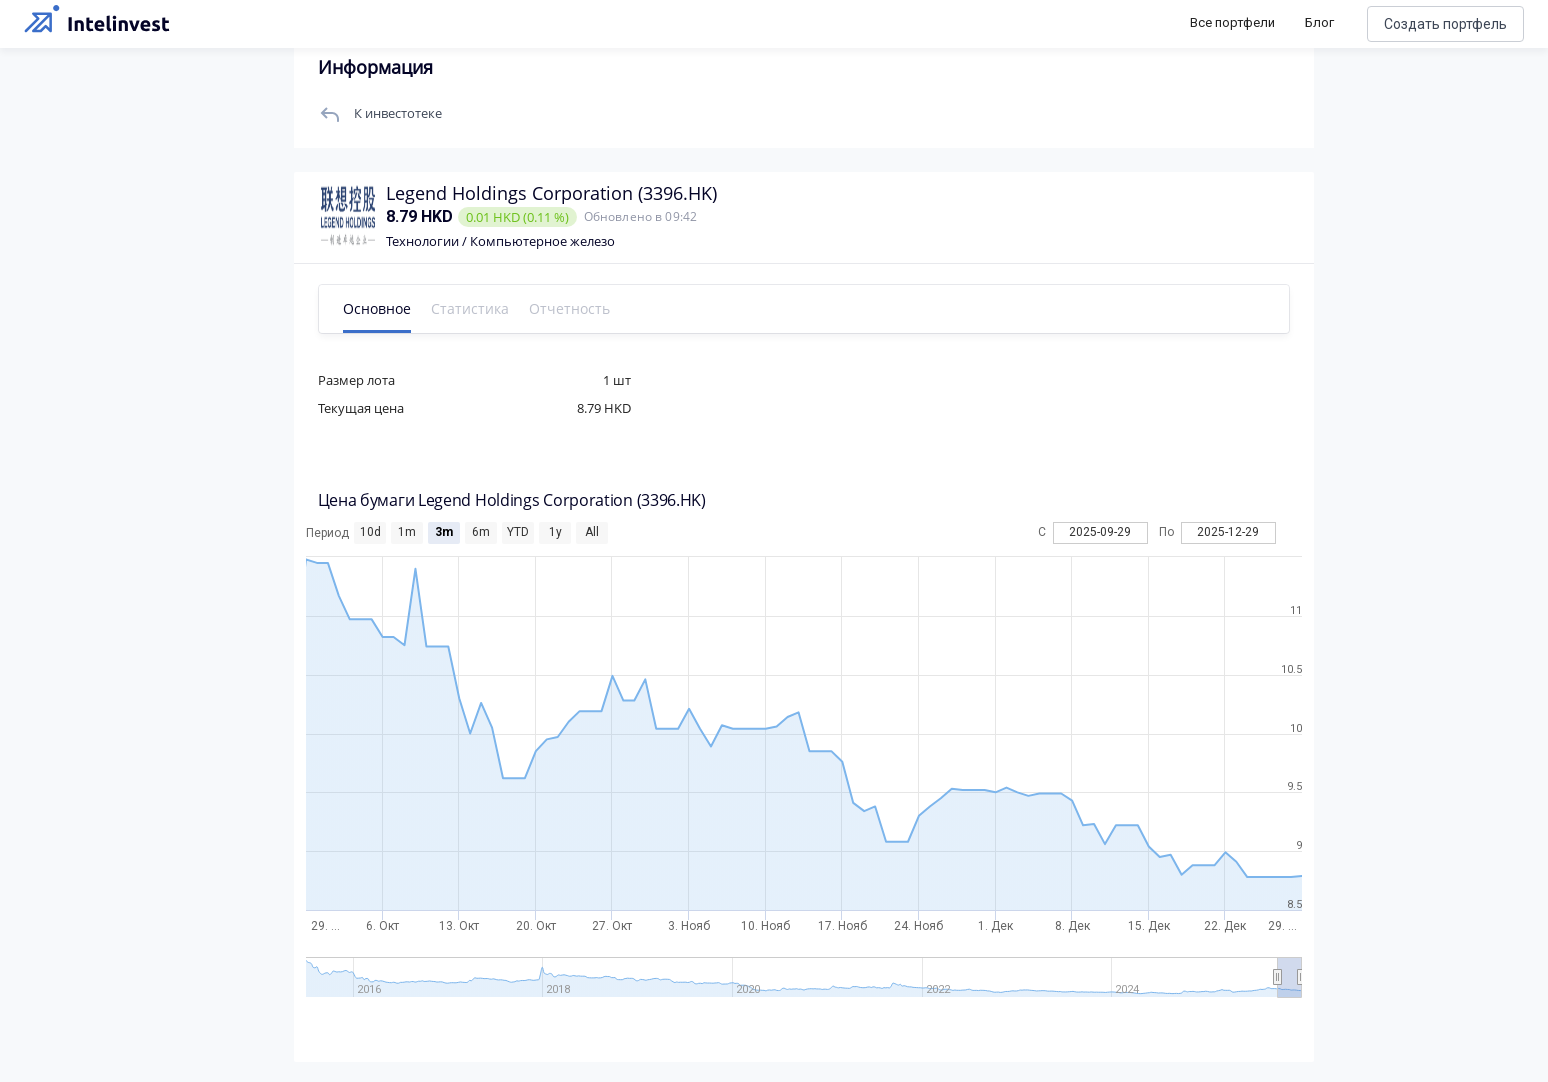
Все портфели (1232, 22)
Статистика (470, 308)
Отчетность (569, 308)
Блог (1319, 22)
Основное (377, 308)
